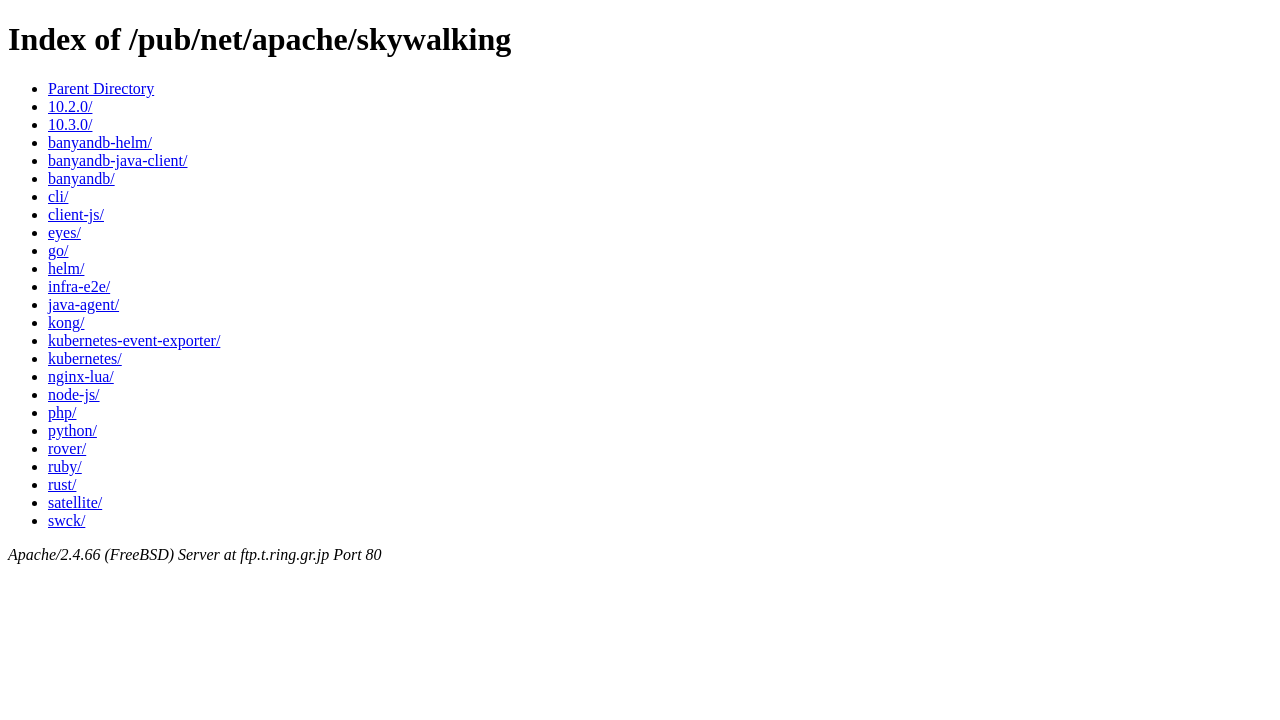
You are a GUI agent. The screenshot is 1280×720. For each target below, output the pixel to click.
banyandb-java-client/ (118, 160)
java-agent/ (83, 304)
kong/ (66, 322)
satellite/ (75, 502)
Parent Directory (101, 88)
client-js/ (76, 214)
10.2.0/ (70, 106)
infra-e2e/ (79, 286)
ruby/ (65, 466)
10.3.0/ (70, 124)
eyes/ (64, 232)
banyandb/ (81, 178)
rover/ (67, 448)
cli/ (58, 196)
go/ (58, 250)
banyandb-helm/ (100, 142)
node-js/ (74, 394)
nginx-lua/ (81, 376)
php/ (62, 412)
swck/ (66, 520)
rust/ (62, 484)
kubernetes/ (85, 358)
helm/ (66, 268)
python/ (72, 430)
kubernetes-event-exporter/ (134, 340)
